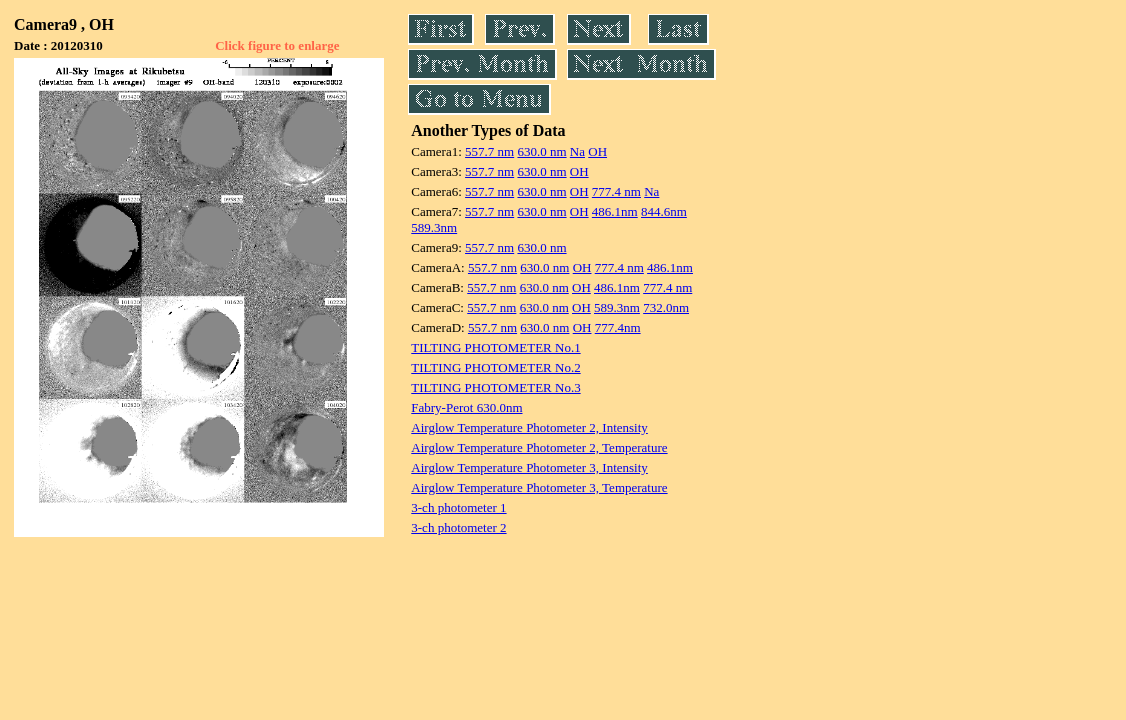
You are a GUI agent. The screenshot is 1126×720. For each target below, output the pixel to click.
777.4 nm (616, 191)
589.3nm (434, 227)
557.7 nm (489, 151)
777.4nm (618, 327)
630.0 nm (541, 151)
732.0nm (666, 307)
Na (577, 151)
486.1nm (615, 211)
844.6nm (664, 211)
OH (597, 151)
